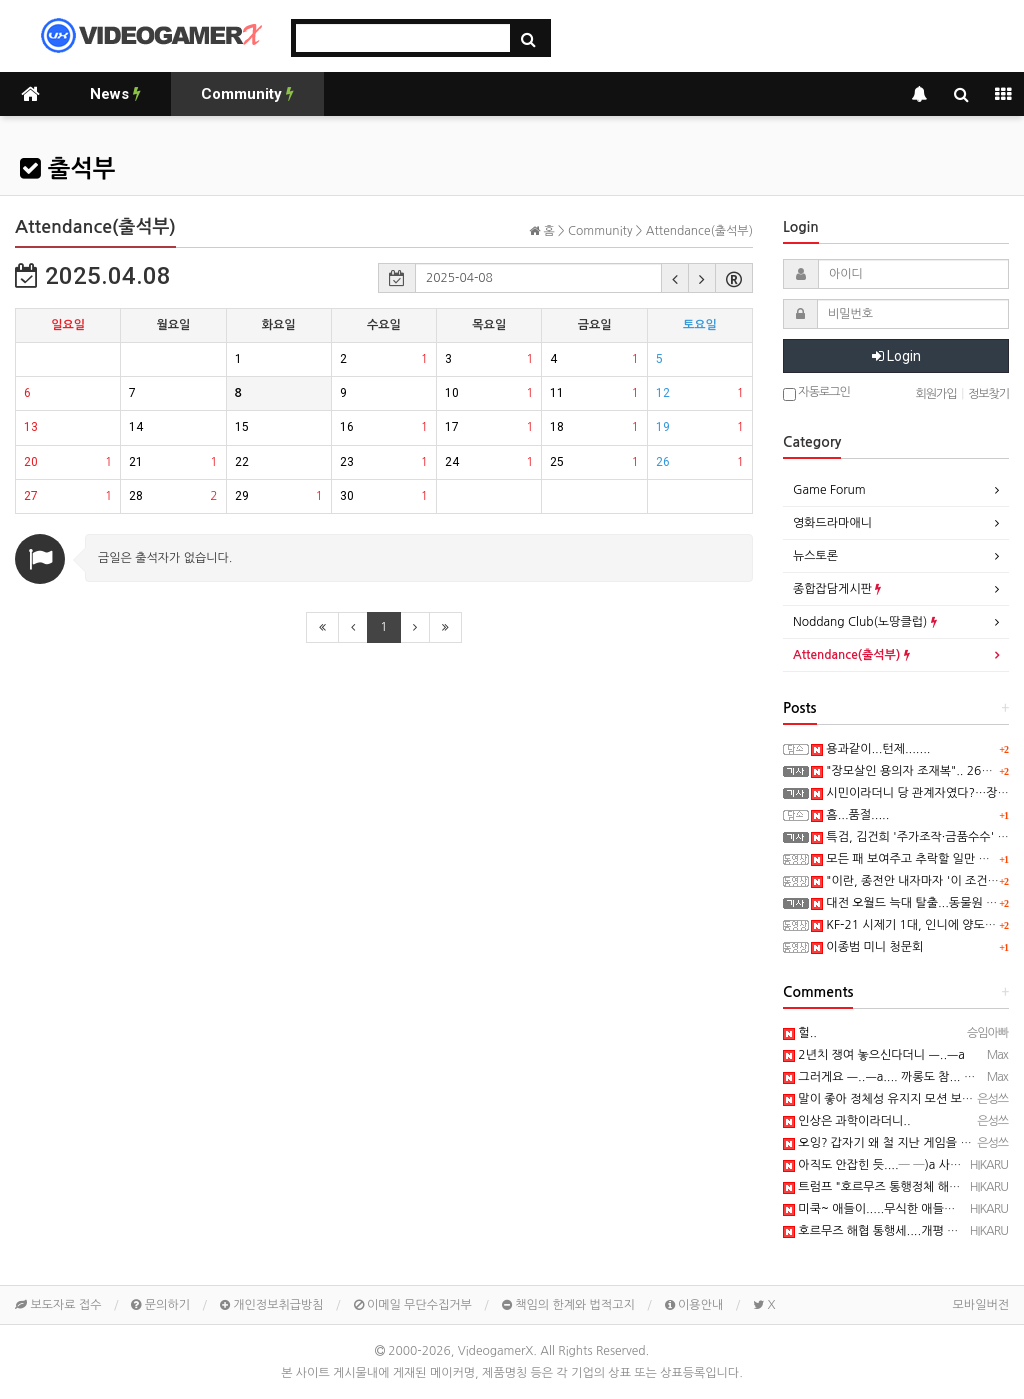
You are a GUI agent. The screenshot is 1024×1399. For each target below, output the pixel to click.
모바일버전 (981, 1305)
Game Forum (829, 490)
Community (247, 94)
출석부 (67, 169)
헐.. (800, 1033)
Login (896, 356)
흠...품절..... (850, 815)
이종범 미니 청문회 (867, 947)
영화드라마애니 (832, 523)
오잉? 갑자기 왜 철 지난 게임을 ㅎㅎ (883, 1143)
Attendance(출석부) (851, 655)
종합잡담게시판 (837, 589)
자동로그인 (816, 393)
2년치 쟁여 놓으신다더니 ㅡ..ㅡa (874, 1055)
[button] (675, 278)
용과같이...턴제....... (870, 749)
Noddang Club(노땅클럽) (865, 622)
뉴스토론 (815, 556)
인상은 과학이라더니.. (847, 1121)
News (115, 94)
